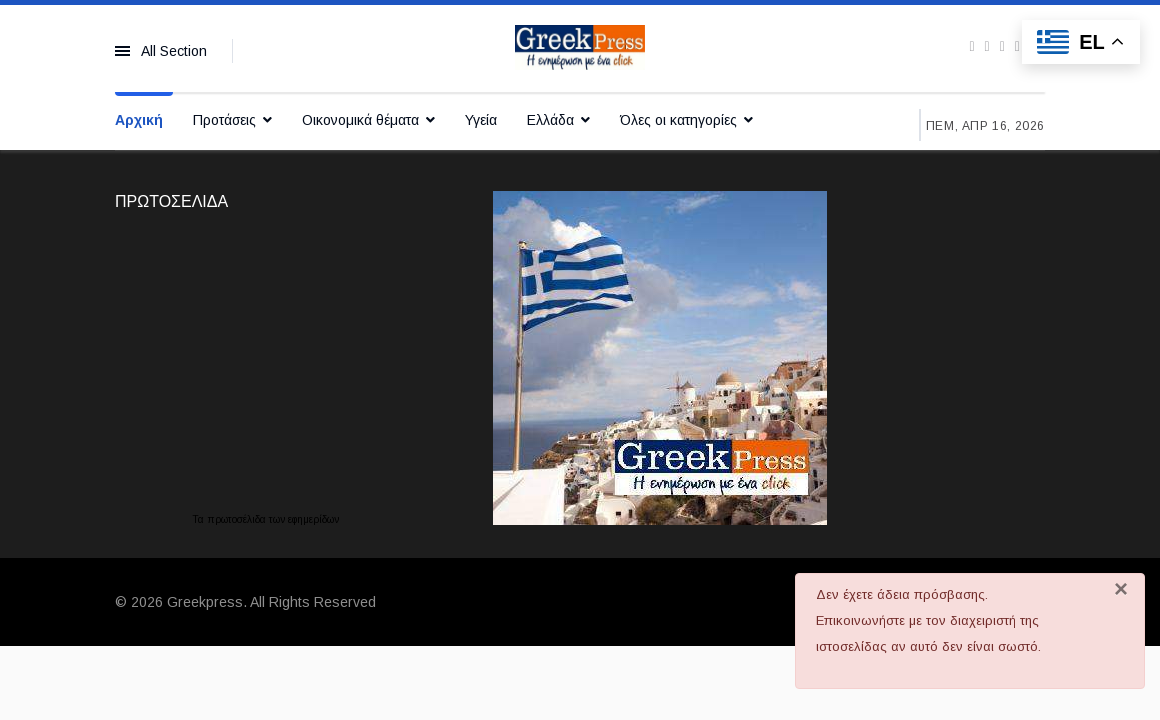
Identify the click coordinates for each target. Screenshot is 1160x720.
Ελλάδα (550, 120)
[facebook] (971, 46)
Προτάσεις (224, 120)
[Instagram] (1017, 46)
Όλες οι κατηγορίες (678, 120)
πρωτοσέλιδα (238, 519)
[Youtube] (1002, 46)
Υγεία (481, 120)
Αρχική (139, 120)
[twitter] (987, 46)
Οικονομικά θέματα (360, 120)
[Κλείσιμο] (1121, 589)
